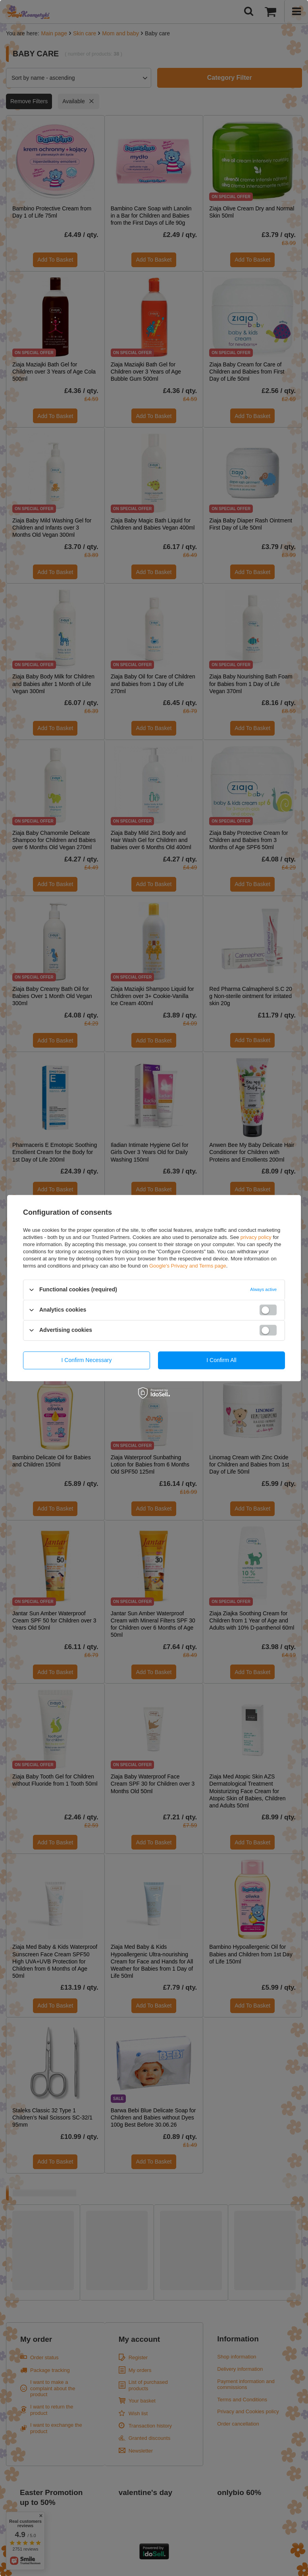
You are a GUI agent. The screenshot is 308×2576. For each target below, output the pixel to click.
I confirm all (221, 1360)
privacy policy (256, 1237)
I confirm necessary (87, 1360)
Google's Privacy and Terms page (187, 1266)
